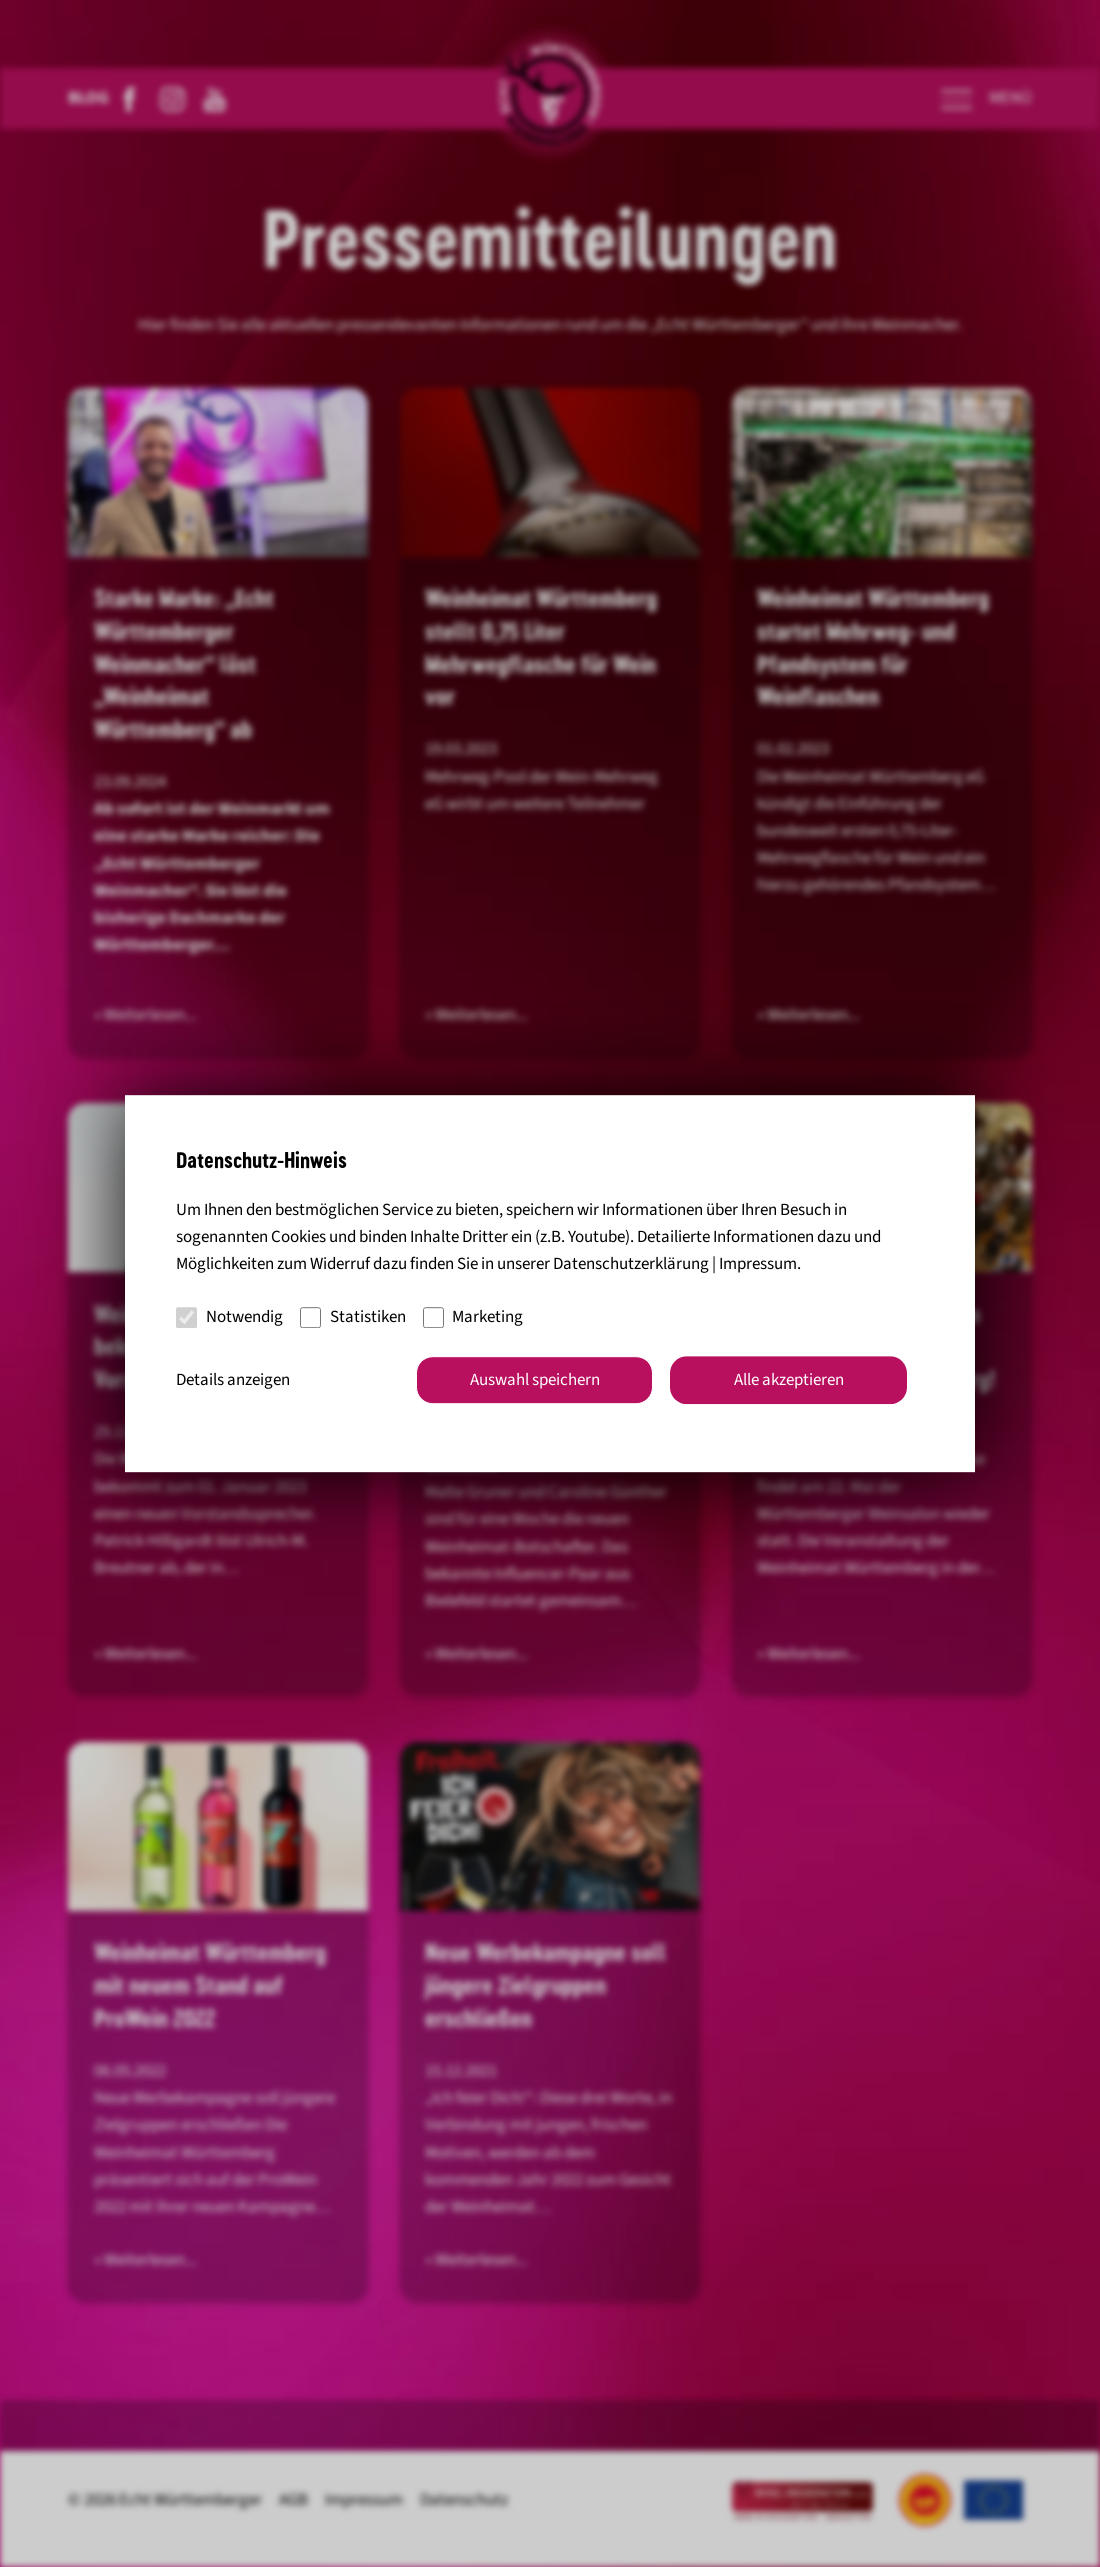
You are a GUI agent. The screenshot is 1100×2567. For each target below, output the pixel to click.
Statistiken (353, 1317)
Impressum (758, 1264)
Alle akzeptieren (789, 1380)
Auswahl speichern (535, 1380)
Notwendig (229, 1317)
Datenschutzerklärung (631, 1264)
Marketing (473, 1317)
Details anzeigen (233, 1380)
